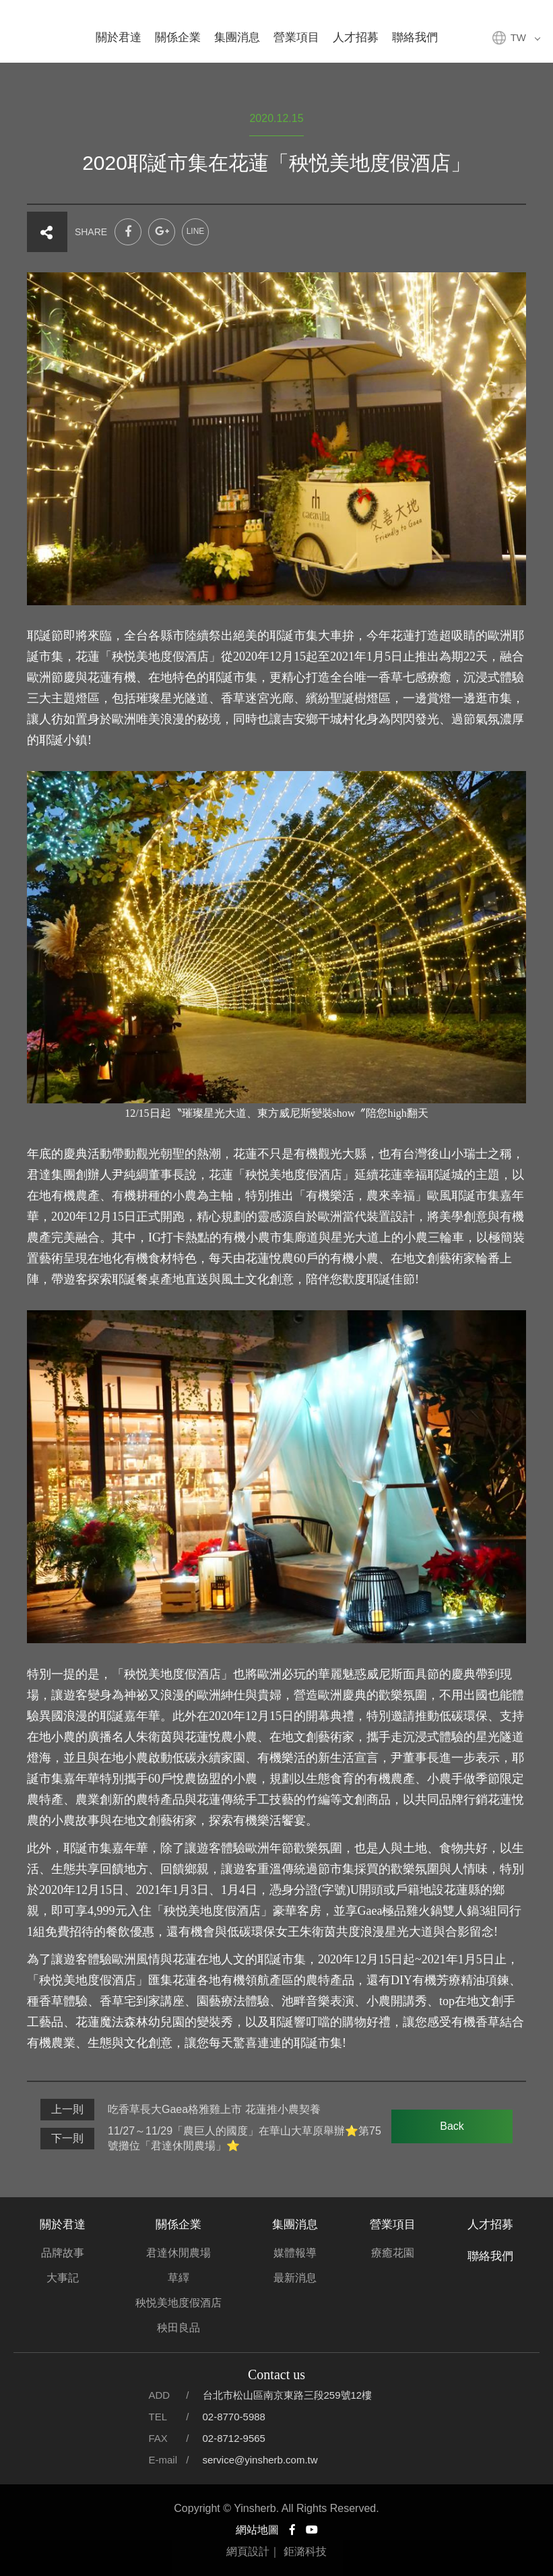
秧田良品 (178, 2327)
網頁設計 (247, 2551)
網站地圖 (257, 2530)
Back (452, 2126)
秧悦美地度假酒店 (178, 2302)
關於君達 (118, 37)
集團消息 (237, 37)
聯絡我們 (415, 37)
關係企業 (178, 37)
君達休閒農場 (178, 2253)
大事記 (62, 2277)
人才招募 (356, 37)
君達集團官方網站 (30, 30)
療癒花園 (392, 2253)
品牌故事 (62, 2253)
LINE (196, 231)
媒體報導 (295, 2253)
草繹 (178, 2277)
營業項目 (296, 37)
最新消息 (295, 2277)
